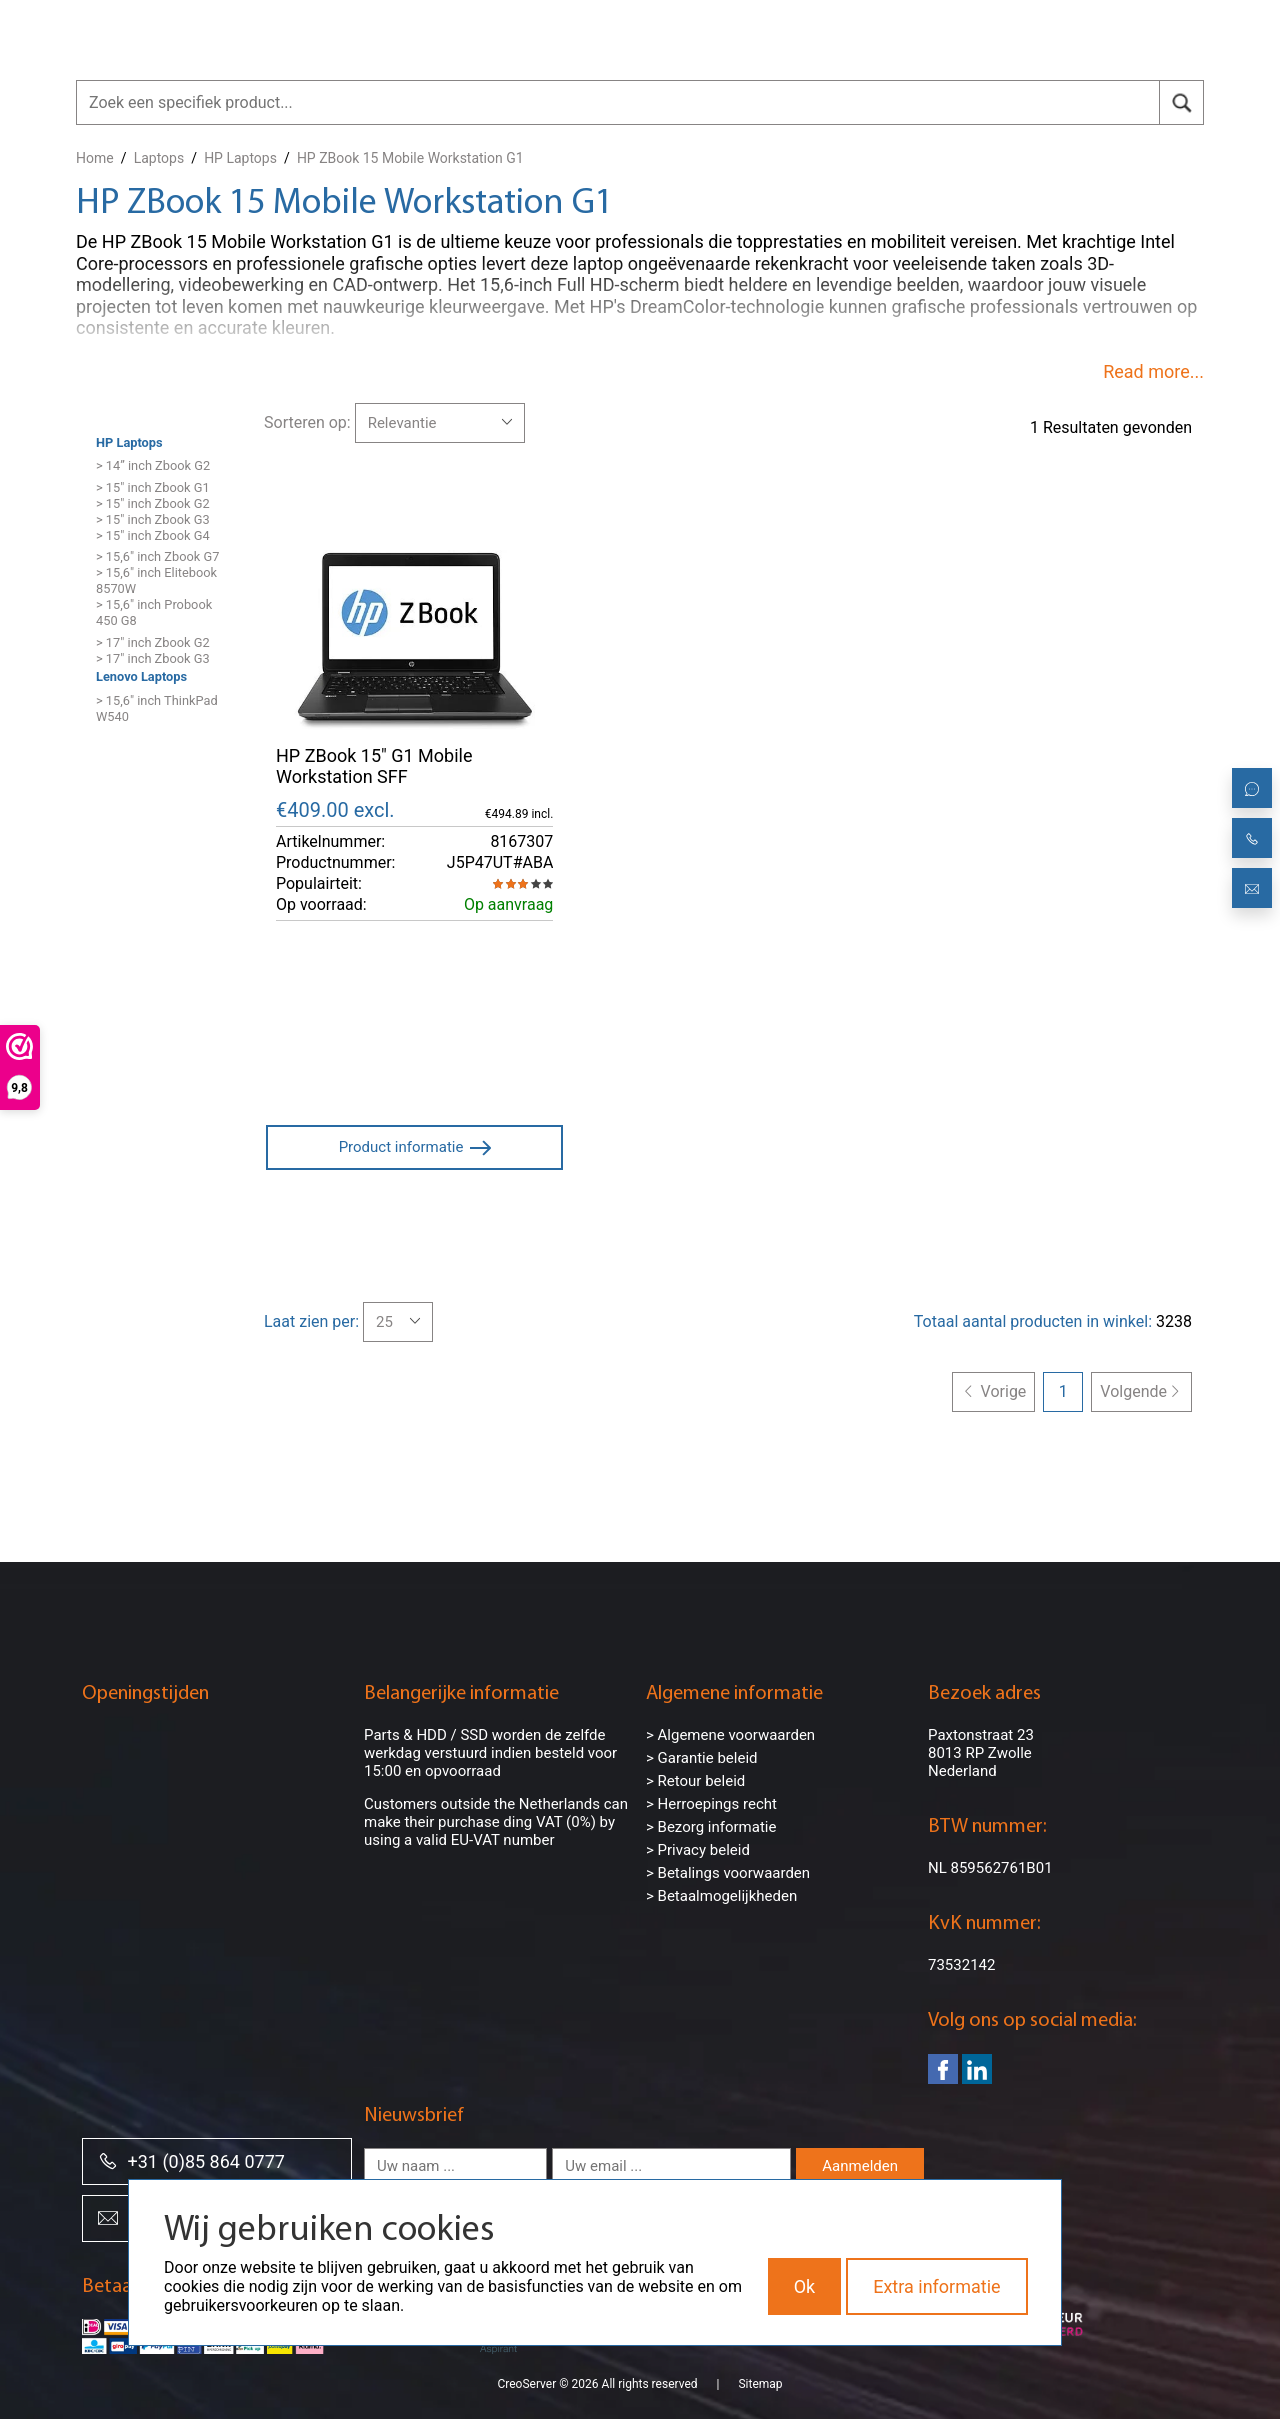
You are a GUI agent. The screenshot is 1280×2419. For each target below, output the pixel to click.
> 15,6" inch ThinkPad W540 (157, 708)
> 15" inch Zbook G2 (153, 503)
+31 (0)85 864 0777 (191, 2160)
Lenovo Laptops (141, 676)
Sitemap (760, 2384)
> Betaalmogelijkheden (721, 1896)
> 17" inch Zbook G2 (153, 642)
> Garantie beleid (702, 1758)
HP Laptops (240, 158)
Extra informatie (936, 2286)
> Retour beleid (695, 1781)
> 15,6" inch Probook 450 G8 (154, 612)
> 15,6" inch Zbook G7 (157, 556)
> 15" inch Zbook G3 (153, 519)
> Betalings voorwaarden (728, 1873)
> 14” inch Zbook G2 (153, 465)
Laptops (159, 158)
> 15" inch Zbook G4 (153, 535)
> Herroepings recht (711, 1804)
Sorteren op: (307, 422)
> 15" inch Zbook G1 (153, 487)
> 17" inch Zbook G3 (153, 658)
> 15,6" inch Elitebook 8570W (156, 580)
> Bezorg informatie (711, 1827)
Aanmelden (860, 2166)
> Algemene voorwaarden (730, 1735)
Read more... (1153, 371)
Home (95, 158)
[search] (1181, 102)
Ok (805, 2286)
